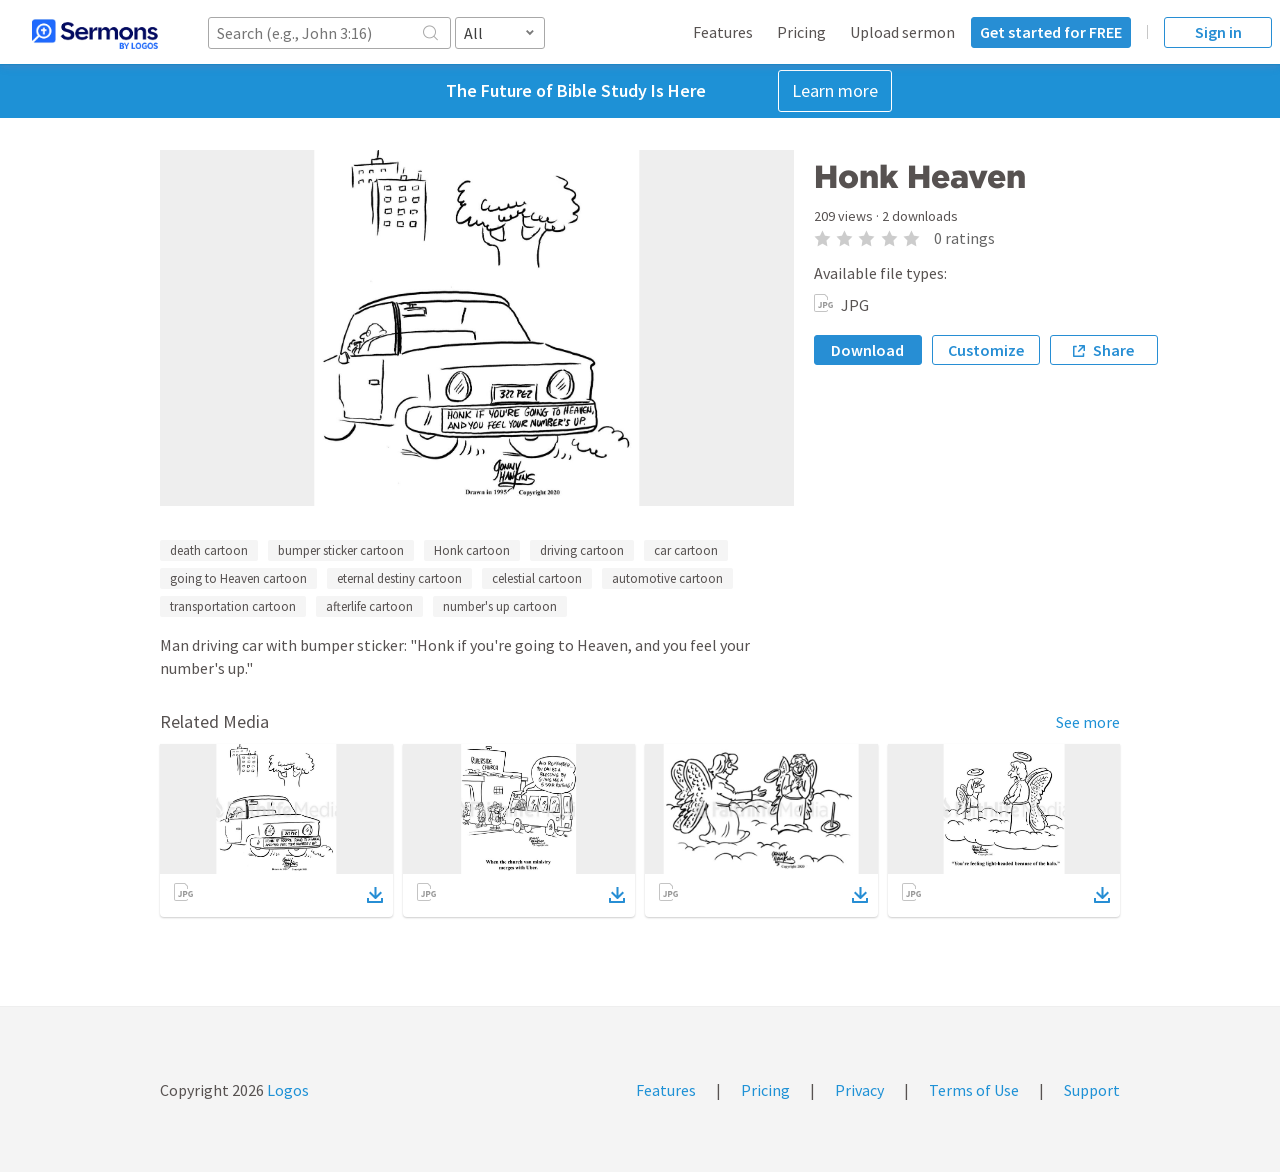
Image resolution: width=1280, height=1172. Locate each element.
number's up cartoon (500, 606)
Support (1092, 1090)
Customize (986, 350)
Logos (286, 1090)
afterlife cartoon (369, 606)
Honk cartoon (472, 550)
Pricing (801, 32)
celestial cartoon (537, 578)
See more (1088, 722)
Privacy (859, 1090)
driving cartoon (582, 550)
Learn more (835, 90)
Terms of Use (974, 1090)
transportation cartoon (233, 606)
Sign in (1218, 32)
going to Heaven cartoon (238, 578)
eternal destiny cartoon (399, 578)
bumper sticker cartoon (341, 550)
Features (723, 32)
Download (867, 350)
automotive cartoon (667, 578)
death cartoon (209, 550)
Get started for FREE (1051, 32)
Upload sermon (902, 32)
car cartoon (686, 550)
